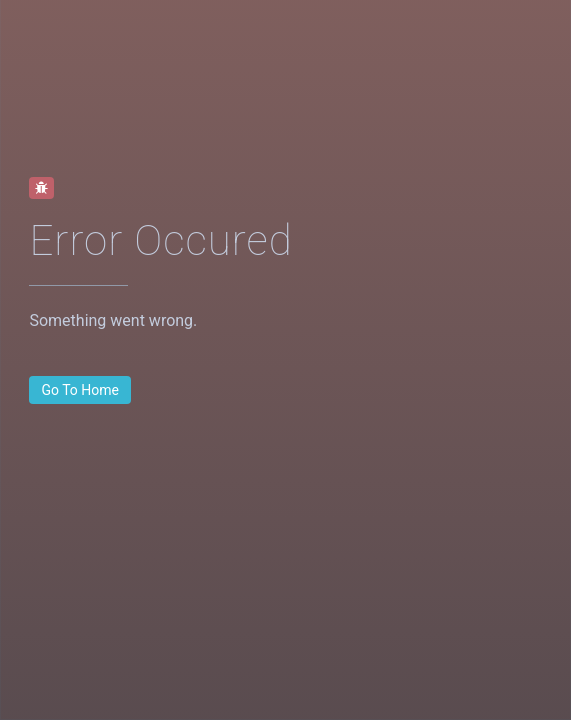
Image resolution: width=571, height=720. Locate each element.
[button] (80, 390)
